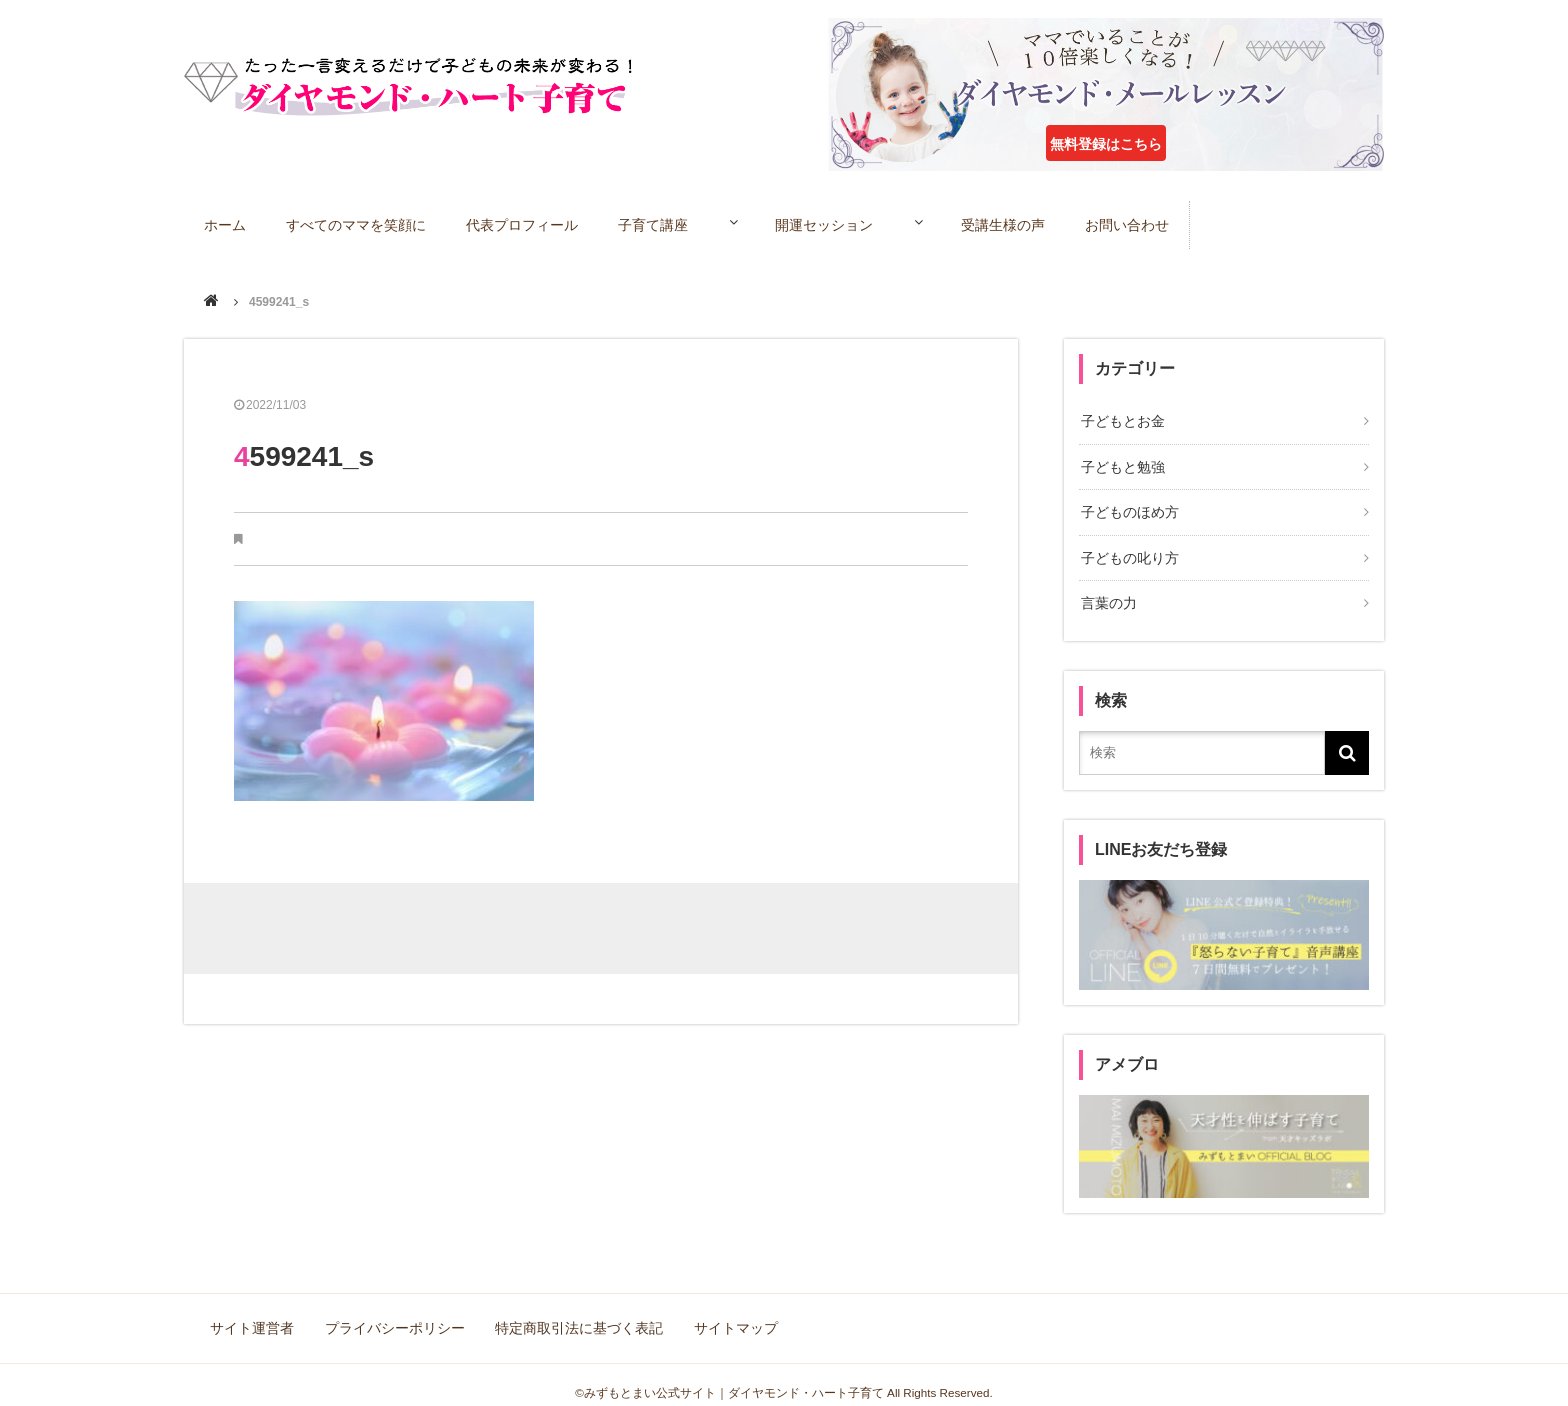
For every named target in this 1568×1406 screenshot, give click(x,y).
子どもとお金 (1121, 421)
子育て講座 (657, 224)
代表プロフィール (525, 224)
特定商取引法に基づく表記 (576, 1316)
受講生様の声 (1034, 224)
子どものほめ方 (1128, 508)
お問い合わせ (1159, 224)
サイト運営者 (254, 1316)
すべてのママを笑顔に (358, 224)
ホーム (226, 224)
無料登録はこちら (1106, 144)
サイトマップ (730, 1316)
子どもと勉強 (1121, 465)
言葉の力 (1107, 595)
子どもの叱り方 (1128, 551)
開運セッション (842, 224)
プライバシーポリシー (394, 1316)
